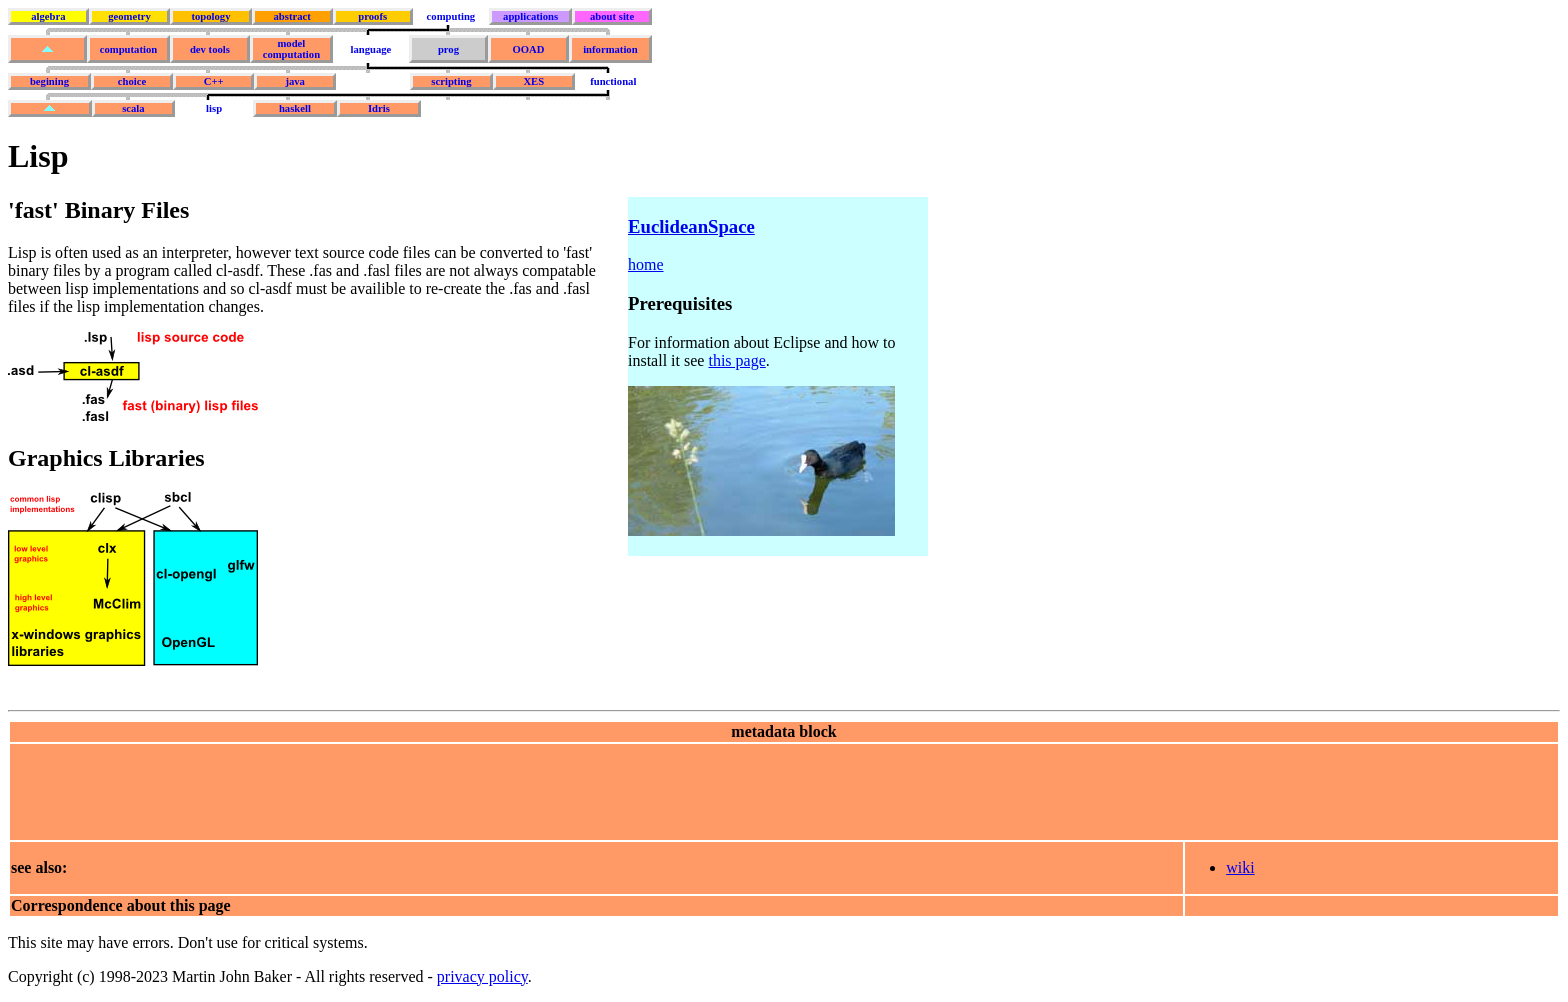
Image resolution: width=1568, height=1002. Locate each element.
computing (451, 16)
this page (736, 360)
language (370, 49)
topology (210, 16)
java (295, 81)
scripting (451, 81)
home (646, 264)
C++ (214, 81)
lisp (214, 108)
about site (612, 16)
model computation (291, 49)
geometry (129, 16)
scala (133, 108)
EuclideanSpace (691, 226)
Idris (379, 108)
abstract (291, 16)
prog (448, 49)
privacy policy (482, 976)
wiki (1240, 867)
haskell (295, 108)
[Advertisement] (375, 790)
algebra (48, 16)
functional (613, 81)
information (610, 49)
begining (49, 81)
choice (132, 81)
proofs (372, 16)
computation (128, 49)
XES (533, 81)
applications (530, 16)
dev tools (210, 49)
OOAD (528, 49)
